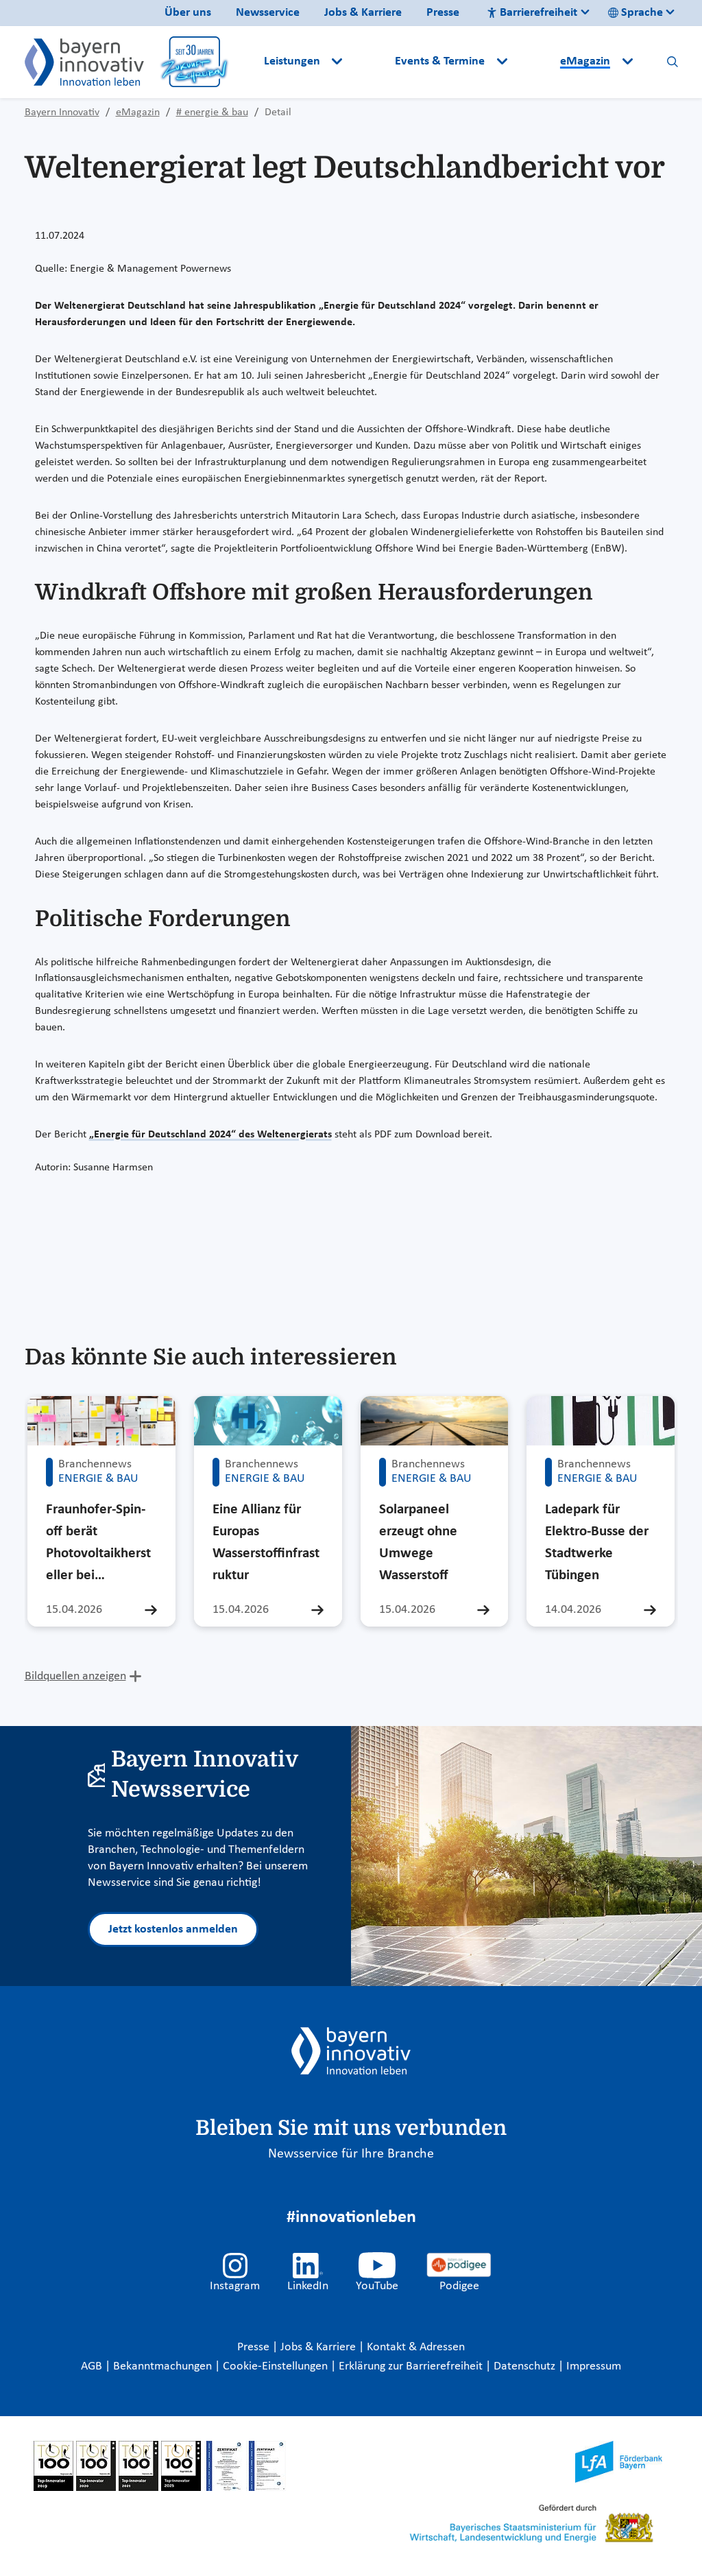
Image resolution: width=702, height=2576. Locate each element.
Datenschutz (526, 2366)
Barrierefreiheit (532, 12)
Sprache (635, 12)
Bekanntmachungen (164, 2366)
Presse (442, 12)
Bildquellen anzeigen (75, 1676)
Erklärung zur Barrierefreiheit (412, 2366)
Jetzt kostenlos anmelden (173, 1929)
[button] (370, 61)
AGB (93, 2366)
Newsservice (268, 12)
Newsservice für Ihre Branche (351, 2154)
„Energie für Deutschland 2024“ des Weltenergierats (210, 1134)
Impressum (593, 2366)
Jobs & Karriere (363, 12)
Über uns (188, 12)
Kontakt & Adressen (416, 2347)
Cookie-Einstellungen (275, 2366)
